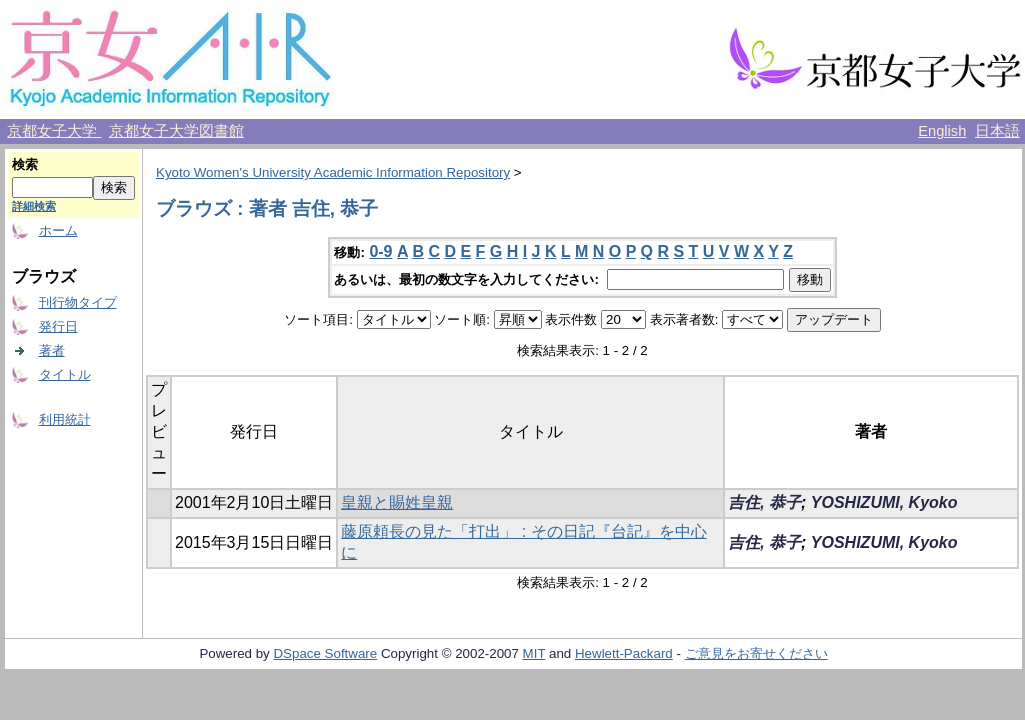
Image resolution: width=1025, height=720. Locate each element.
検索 (25, 164)
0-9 (380, 251)
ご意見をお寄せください (756, 653)
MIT (534, 653)
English (942, 131)
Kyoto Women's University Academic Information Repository (333, 172)
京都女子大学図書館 (176, 131)
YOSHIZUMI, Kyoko (884, 502)
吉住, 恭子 (764, 502)
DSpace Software (325, 653)
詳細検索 (34, 206)
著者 (52, 350)
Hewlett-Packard (624, 653)
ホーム (58, 230)
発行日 (58, 326)
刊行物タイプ (78, 302)
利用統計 (65, 419)
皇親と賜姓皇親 (397, 502)
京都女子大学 (54, 131)
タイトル (65, 374)
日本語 (997, 131)
